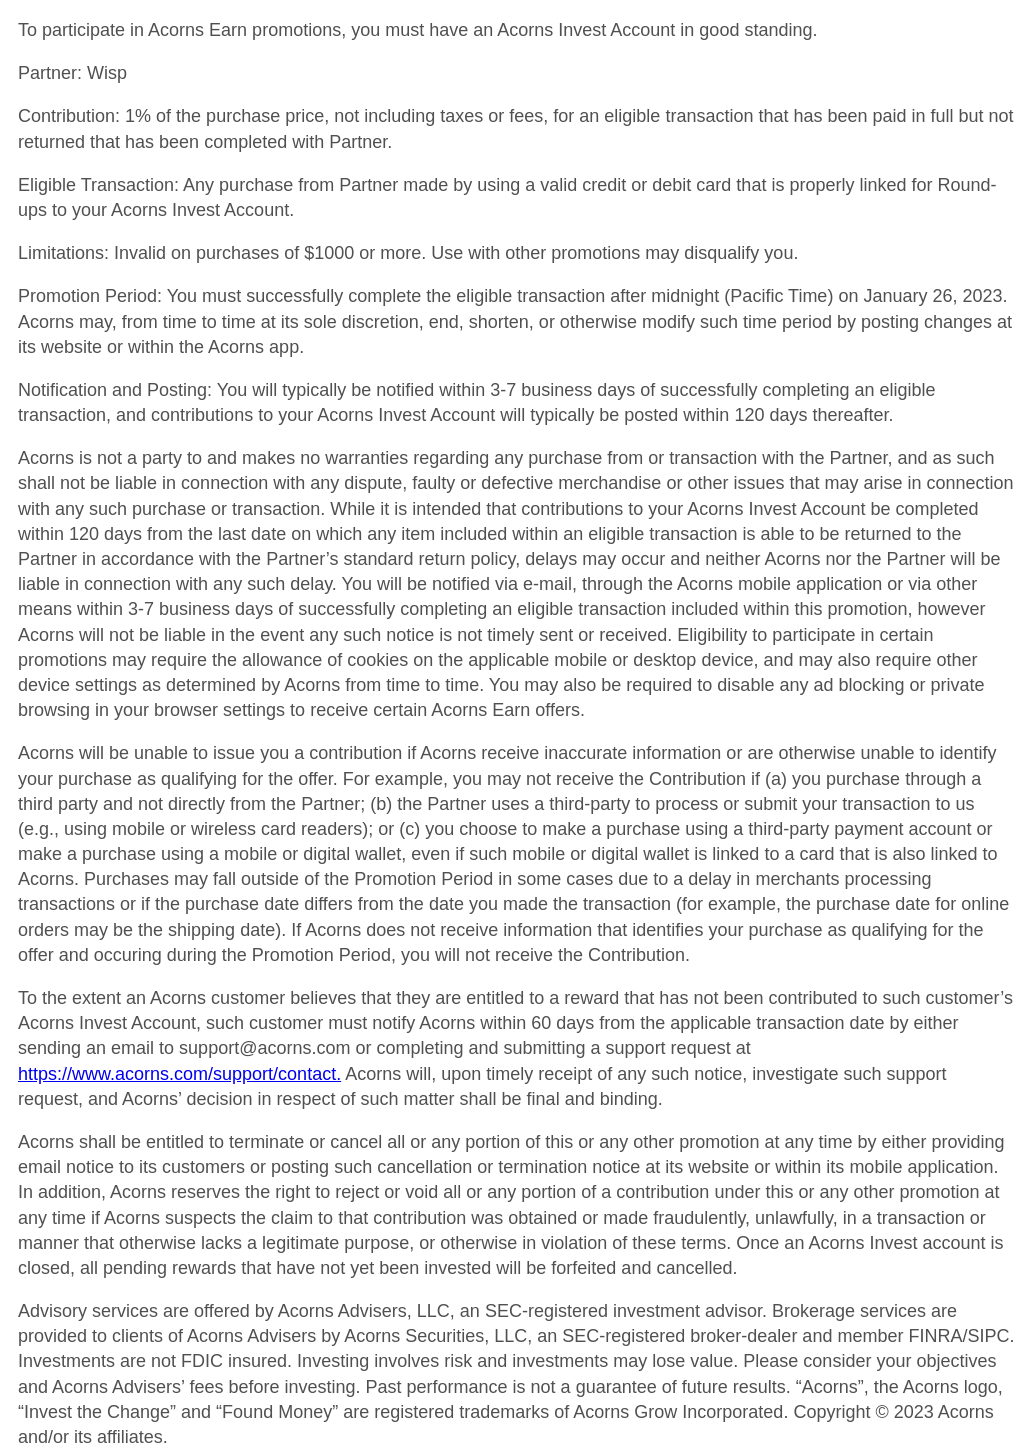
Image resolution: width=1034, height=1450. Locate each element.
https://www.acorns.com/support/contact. (179, 1074)
